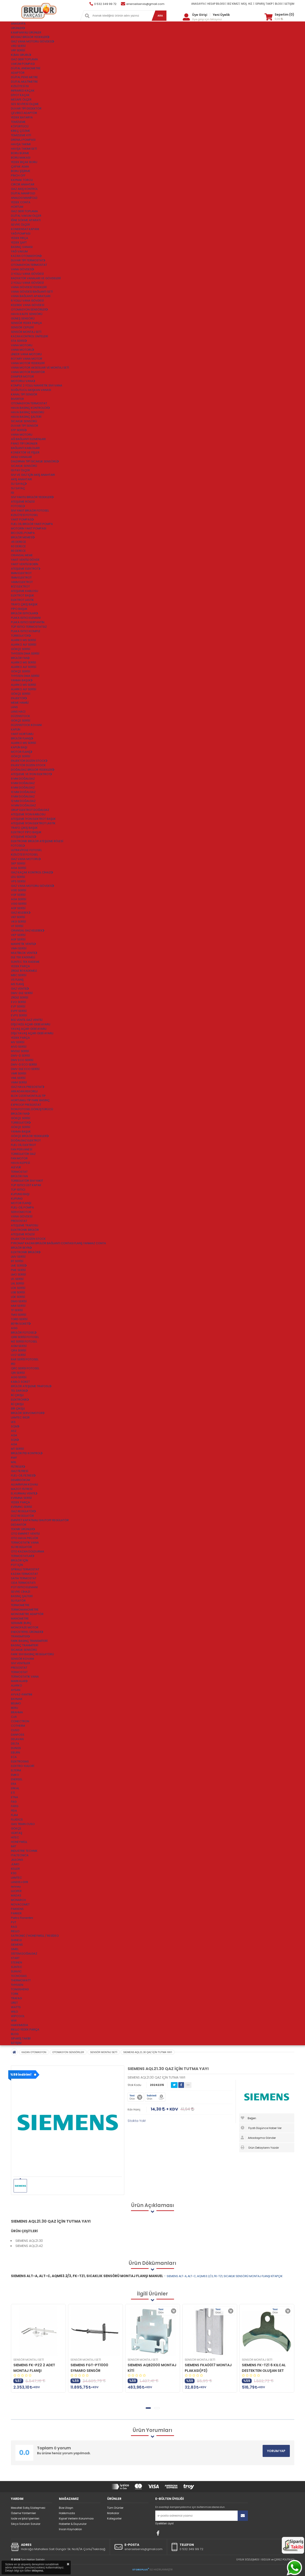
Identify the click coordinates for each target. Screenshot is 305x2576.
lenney (16, 1886)
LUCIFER (16, 1891)
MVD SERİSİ (18, 1047)
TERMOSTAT (19, 1172)
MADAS (16, 1895)
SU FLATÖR (18, 1600)
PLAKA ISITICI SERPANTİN (27, 622)
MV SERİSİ (17, 1042)
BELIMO (16, 1703)
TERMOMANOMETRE (25, 1609)
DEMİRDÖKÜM (20, 1480)
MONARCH (18, 1900)
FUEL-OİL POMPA (22, 1207)
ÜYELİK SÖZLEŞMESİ (247, 2559)
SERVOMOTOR (21, 1212)
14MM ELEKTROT (22, 582)
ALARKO (16, 1685)
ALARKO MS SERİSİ (23, 640)
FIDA (14, 1810)
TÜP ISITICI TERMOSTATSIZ (29, 627)
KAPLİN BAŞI (19, 747)
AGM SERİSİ (19, 1346)
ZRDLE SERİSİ (19, 997)
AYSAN (15, 1690)
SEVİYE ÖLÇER (20, 224)
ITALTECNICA (20, 1855)
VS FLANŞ (17, 980)
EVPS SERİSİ (19, 1015)
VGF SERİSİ (18, 895)
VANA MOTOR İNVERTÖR (28, 372)
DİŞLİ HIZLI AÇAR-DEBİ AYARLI (30, 1024)
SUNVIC (16, 1971)
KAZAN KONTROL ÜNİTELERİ (29, 336)
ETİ (13, 1793)
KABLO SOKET (20, 1382)
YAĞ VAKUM (19, 251)
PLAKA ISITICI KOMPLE (25, 631)
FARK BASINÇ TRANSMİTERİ (29, 1641)
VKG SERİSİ (18, 921)
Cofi (14, 1717)
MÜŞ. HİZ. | (247, 4)
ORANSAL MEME (22, 555)
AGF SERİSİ (18, 908)
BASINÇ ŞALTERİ (22, 1596)
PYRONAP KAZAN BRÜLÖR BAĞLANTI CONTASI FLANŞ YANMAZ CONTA (58, 1243)
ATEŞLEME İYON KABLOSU (28, 814)
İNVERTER (17, 399)
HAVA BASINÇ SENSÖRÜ (27, 412)
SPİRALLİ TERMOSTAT (25, 1569)
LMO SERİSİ (18, 1274)
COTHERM (18, 1726)
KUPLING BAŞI (20, 1194)
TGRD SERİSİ (19, 1319)
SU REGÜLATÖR (21, 1547)
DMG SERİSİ (19, 1301)
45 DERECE (18, 542)
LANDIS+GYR (19, 1882)
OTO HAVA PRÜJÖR (24, 1538)
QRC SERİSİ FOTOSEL (25, 1368)
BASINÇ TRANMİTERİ (24, 1645)
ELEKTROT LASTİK (22, 600)
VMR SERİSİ (18, 1073)
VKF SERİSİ (18, 917)
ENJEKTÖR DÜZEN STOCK (28, 765)
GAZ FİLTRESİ (19, 1471)
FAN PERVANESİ (21, 1149)
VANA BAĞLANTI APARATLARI (30, 296)
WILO (14, 2012)
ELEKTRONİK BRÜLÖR (25, 1230)
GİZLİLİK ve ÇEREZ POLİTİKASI (277, 2559)
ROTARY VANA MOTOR (26, 359)
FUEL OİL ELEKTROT (23, 1145)
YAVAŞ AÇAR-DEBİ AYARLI (28, 1029)
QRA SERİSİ (18, 1350)
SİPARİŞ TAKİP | (264, 4)
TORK (15, 1994)
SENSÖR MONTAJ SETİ (26, 332)
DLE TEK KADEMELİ (23, 957)
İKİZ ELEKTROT (20, 586)
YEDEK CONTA (20, 202)
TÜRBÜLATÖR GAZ (23, 1154)
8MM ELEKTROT (21, 573)
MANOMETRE (20, 1618)
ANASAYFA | (198, 4)
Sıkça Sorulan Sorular (25, 2524)
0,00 (279, 19)
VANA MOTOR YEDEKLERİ (28, 363)
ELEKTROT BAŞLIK (22, 595)
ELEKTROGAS (20, 1761)
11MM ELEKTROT (21, 577)
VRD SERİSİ (18, 46)
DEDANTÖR (18, 1525)
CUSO (15, 1730)
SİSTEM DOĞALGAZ (24, 1953)
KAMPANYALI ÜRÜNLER (26, 32)
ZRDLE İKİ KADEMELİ (24, 971)
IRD (13, 1364)
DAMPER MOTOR (22, 376)
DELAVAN (17, 1739)
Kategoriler (114, 2518)
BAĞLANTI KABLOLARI (25, 448)
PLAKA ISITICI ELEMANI (26, 618)
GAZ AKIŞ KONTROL (24, 189)
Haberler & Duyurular (73, 2524)
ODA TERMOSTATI (23, 1583)
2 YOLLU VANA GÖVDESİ (27, 283)
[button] (148, 2408)
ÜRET (14, 2003)
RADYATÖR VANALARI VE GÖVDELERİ (36, 278)
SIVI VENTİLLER (20, 1663)
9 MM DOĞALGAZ (23, 783)
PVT (13, 1922)
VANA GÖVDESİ (21, 1216)
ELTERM (16, 1770)
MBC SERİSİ (18, 975)
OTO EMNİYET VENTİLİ (25, 1533)
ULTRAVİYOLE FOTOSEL (26, 850)
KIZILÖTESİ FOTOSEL (24, 515)
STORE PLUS (140, 2569)
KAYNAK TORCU (22, 180)
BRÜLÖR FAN (19, 1176)
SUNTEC (16, 1967)
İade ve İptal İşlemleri (25, 2518)
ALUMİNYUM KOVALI (24, 1484)
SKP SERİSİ (18, 863)
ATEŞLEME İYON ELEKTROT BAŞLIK (33, 819)
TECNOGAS (19, 1976)
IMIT (13, 1846)
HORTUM (17, 207)
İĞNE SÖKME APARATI (26, 220)
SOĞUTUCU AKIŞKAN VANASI (31, 390)
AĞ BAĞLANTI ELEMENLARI (28, 439)
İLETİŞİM (289, 4)
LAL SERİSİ (17, 1283)
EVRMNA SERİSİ (21, 1498)
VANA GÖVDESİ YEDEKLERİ (29, 287)
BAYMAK (17, 1699)
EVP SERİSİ (18, 1006)
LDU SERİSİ (18, 877)
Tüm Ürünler (115, 2508)
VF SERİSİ (17, 926)
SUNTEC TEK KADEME (25, 962)
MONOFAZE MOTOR (24, 1627)
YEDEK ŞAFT (19, 242)
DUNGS (16, 1748)
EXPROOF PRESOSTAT (26, 1105)
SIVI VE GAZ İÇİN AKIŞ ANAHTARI (33, 475)
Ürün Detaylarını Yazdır (260, 2148)
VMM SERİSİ (19, 1082)
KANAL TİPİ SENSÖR (24, 394)
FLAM (14, 1815)
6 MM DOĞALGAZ (23, 787)
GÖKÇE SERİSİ (20, 649)
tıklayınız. (38, 2570)
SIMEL (15, 1949)
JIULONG (17, 1860)
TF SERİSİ (17, 1310)
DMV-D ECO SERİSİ (24, 1064)
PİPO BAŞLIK (19, 609)
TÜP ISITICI (18, 1189)
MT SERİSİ (17, 1449)
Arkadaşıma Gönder (258, 2138)
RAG (14, 1927)
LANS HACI (18, 711)
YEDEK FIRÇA (19, 238)
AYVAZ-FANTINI (21, 1694)
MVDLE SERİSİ (20, 1051)
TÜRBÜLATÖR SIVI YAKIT (27, 1181)
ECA (14, 1757)
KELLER (15, 1869)
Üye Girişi (199, 15)
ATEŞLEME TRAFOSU (24, 1225)
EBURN (15, 1752)
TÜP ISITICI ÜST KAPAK (26, 1185)
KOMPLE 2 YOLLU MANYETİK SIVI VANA (36, 385)
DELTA (15, 1743)
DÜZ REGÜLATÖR (22, 1516)
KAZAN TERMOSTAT (24, 1574)
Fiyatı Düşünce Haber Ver (261, 2128)
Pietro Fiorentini (22, 1918)
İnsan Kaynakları (70, 2529)
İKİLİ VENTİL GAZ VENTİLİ (26, 1020)
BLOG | (279, 4)
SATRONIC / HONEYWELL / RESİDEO (35, 1936)
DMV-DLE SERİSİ (22, 993)
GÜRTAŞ (16, 1833)
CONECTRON (20, 1721)
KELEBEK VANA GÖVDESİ (27, 305)
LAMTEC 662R (20, 1417)
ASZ (14, 1431)
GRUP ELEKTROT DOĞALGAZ (30, 810)
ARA (160, 15)
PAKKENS (17, 1909)
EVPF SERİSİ (19, 1011)
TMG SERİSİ (18, 1315)
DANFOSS (17, 1735)
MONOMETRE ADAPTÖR (27, 1614)
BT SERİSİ (17, 1261)
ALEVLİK (16, 1167)
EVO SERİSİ (18, 1002)
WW (14, 2020)
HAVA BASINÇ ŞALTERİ (26, 417)
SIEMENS (17, 1944)
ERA (13, 1784)
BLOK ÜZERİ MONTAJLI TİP (28, 1096)
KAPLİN (15, 729)
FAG (14, 1802)
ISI (12, 493)
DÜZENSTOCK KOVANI (26, 725)
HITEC (15, 1837)
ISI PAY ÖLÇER (20, 470)
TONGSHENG (20, 1989)
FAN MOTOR (19, 1158)
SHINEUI (16, 1940)
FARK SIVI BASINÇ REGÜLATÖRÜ (32, 1654)
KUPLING (17, 1198)
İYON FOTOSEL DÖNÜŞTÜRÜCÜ (32, 1109)
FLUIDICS (17, 1819)
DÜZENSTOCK (20, 716)
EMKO (15, 1775)
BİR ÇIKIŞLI (18, 1408)
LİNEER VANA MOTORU (26, 354)
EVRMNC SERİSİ (21, 1507)
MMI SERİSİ (18, 1306)
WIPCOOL (18, 2016)
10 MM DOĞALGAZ (23, 792)
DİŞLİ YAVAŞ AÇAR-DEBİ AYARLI (32, 1033)
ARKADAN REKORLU (24, 1091)
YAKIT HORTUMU (22, 734)
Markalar (113, 2513)
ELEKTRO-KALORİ (22, 1766)
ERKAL (15, 1788)
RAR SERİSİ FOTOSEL (24, 1359)
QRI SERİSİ (18, 1373)
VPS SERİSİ (18, 881)
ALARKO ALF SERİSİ (23, 644)
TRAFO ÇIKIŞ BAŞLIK (24, 604)
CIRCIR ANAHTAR (22, 184)
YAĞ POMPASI (20, 233)
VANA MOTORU (21, 345)
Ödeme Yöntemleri (23, 2513)
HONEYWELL (19, 1842)
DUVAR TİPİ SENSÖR (24, 426)
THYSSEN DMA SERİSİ (25, 653)
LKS (13, 1422)
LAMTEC (16, 1877)
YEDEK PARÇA (20, 966)
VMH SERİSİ (18, 948)
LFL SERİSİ (17, 1279)
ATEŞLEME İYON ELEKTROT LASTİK (33, 823)
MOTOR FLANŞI (21, 1203)
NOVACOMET (20, 1904)
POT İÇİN (17, 1565)
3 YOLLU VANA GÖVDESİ (27, 274)
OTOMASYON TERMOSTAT (29, 265)
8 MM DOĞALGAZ (23, 778)
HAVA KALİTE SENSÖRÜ (26, 314)
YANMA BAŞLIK (21, 1131)
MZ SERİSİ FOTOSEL (24, 1341)
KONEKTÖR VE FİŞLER (25, 452)
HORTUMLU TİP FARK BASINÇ (30, 1100)
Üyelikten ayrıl (164, 2523)
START (15, 1958)
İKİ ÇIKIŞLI (17, 1395)
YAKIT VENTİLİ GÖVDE (25, 560)
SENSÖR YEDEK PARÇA (26, 323)
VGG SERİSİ (18, 904)
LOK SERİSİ (18, 1288)
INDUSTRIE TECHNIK (24, 1851)
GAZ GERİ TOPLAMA (24, 211)
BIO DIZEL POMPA (23, 533)
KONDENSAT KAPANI (25, 229)
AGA (14, 1435)
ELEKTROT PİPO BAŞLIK (26, 832)
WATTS (16, 2007)
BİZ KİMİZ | (233, 4)
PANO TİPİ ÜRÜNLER (24, 443)
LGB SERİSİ (18, 1292)
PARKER (16, 1913)
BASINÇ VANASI (22, 247)
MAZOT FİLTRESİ (21, 1489)
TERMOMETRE (20, 1605)
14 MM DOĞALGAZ (23, 805)
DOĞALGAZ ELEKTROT (26, 1140)
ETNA (14, 1797)
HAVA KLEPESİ (20, 1163)
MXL (13, 1462)
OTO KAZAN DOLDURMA (27, 1551)
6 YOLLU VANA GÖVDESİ (27, 300)
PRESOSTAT (19, 1221)
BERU (14, 1708)
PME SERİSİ (18, 1270)
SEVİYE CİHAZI (20, 1592)
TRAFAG (16, 1998)
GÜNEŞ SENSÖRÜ (23, 318)
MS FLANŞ (17, 984)
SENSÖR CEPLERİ (22, 327)
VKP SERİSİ (18, 935)
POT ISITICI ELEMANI (24, 1587)
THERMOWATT (21, 1980)
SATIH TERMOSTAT (23, 1578)
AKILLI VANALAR (21, 457)
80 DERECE (18, 551)
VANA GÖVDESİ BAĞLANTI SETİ (32, 291)
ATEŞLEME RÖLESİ (23, 501)
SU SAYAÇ (18, 488)
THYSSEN (17, 1985)
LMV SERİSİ (18, 1256)
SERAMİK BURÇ (21, 1623)
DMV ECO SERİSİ (22, 1060)
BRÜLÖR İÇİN (19, 1560)
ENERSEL (16, 1779)
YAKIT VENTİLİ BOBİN (24, 564)
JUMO (15, 1864)
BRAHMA (17, 1712)
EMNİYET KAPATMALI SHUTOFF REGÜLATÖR (40, 1520)
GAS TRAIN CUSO (23, 1824)
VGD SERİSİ (18, 890)
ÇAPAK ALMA (20, 166)
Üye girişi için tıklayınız (207, 19)
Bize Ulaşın (66, 2508)
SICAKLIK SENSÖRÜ (24, 421)
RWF (14, 1458)
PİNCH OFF (18, 175)
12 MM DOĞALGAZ (23, 801)
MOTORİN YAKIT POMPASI (28, 528)
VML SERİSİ (18, 1078)
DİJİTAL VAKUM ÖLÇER (26, 216)
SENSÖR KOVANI (22, 1659)
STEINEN (16, 1962)
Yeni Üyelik (221, 15)
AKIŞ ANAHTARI (21, 479)
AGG (14, 1328)
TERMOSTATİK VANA (25, 1542)
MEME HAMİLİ (20, 703)
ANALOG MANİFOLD (24, 198)
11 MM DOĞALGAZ (23, 796)
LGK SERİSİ (18, 1297)
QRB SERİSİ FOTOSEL (25, 1337)
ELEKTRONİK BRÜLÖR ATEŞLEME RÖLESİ (37, 841)
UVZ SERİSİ (18, 1355)
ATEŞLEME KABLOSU (24, 591)
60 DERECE (18, 546)
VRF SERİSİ (18, 50)
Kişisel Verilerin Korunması (76, 2518)
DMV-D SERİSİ (20, 1055)
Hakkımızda (67, 2513)
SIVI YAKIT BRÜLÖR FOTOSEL (30, 510)
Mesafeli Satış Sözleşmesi (28, 2508)
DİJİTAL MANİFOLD (23, 193)
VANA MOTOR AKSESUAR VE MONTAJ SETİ (40, 367)
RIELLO (15, 1931)
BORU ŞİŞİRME (20, 171)
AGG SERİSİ (18, 1377)
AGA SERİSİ (18, 868)
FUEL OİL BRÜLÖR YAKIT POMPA (32, 524)
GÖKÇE (16, 1828)
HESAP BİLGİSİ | (216, 4)
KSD (14, 1873)
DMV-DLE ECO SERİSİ (25, 1069)
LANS (14, 707)
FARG (14, 1806)
